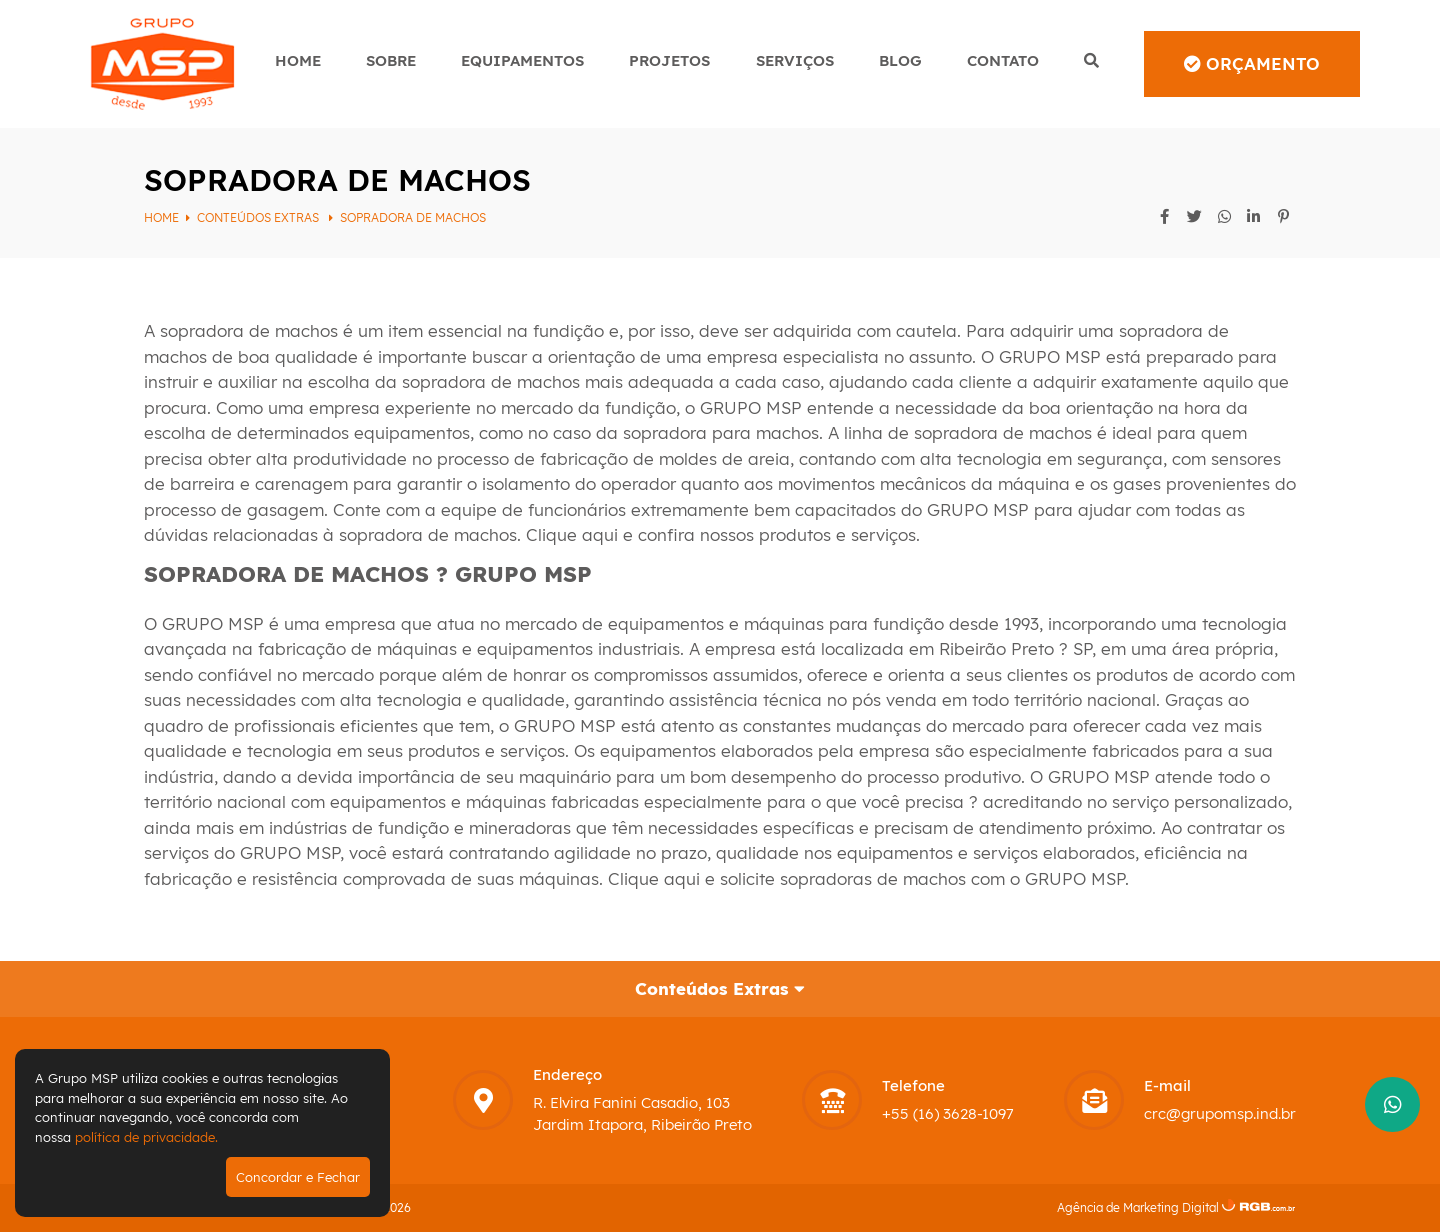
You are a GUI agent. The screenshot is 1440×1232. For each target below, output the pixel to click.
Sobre (391, 60)
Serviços (795, 60)
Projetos (669, 60)
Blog (900, 60)
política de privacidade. (146, 1137)
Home (298, 60)
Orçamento (1252, 63)
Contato (1003, 60)
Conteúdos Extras (259, 217)
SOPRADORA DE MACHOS (413, 217)
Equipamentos (522, 60)
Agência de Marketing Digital (1138, 1207)
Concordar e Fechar (298, 1177)
